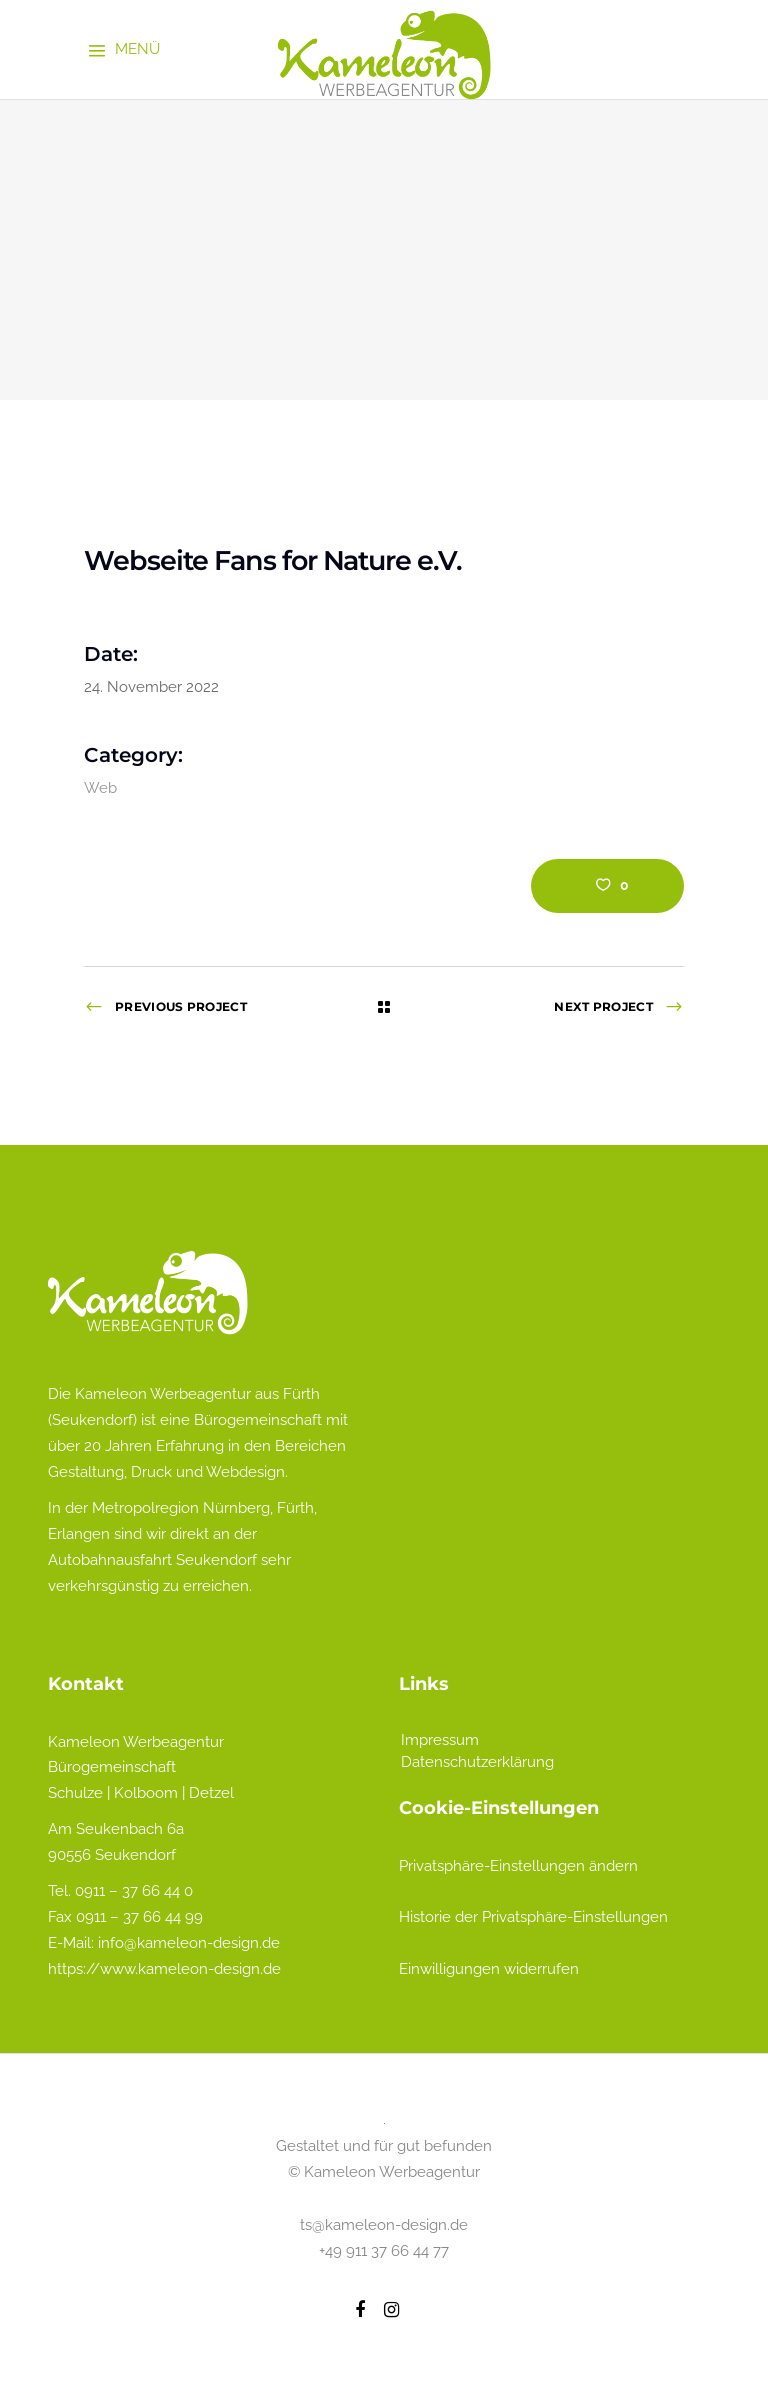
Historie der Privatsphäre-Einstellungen (533, 1917)
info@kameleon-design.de (189, 1943)
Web (100, 788)
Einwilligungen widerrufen (489, 1969)
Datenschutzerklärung (477, 1762)
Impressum (440, 1740)
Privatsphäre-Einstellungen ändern (518, 1866)
